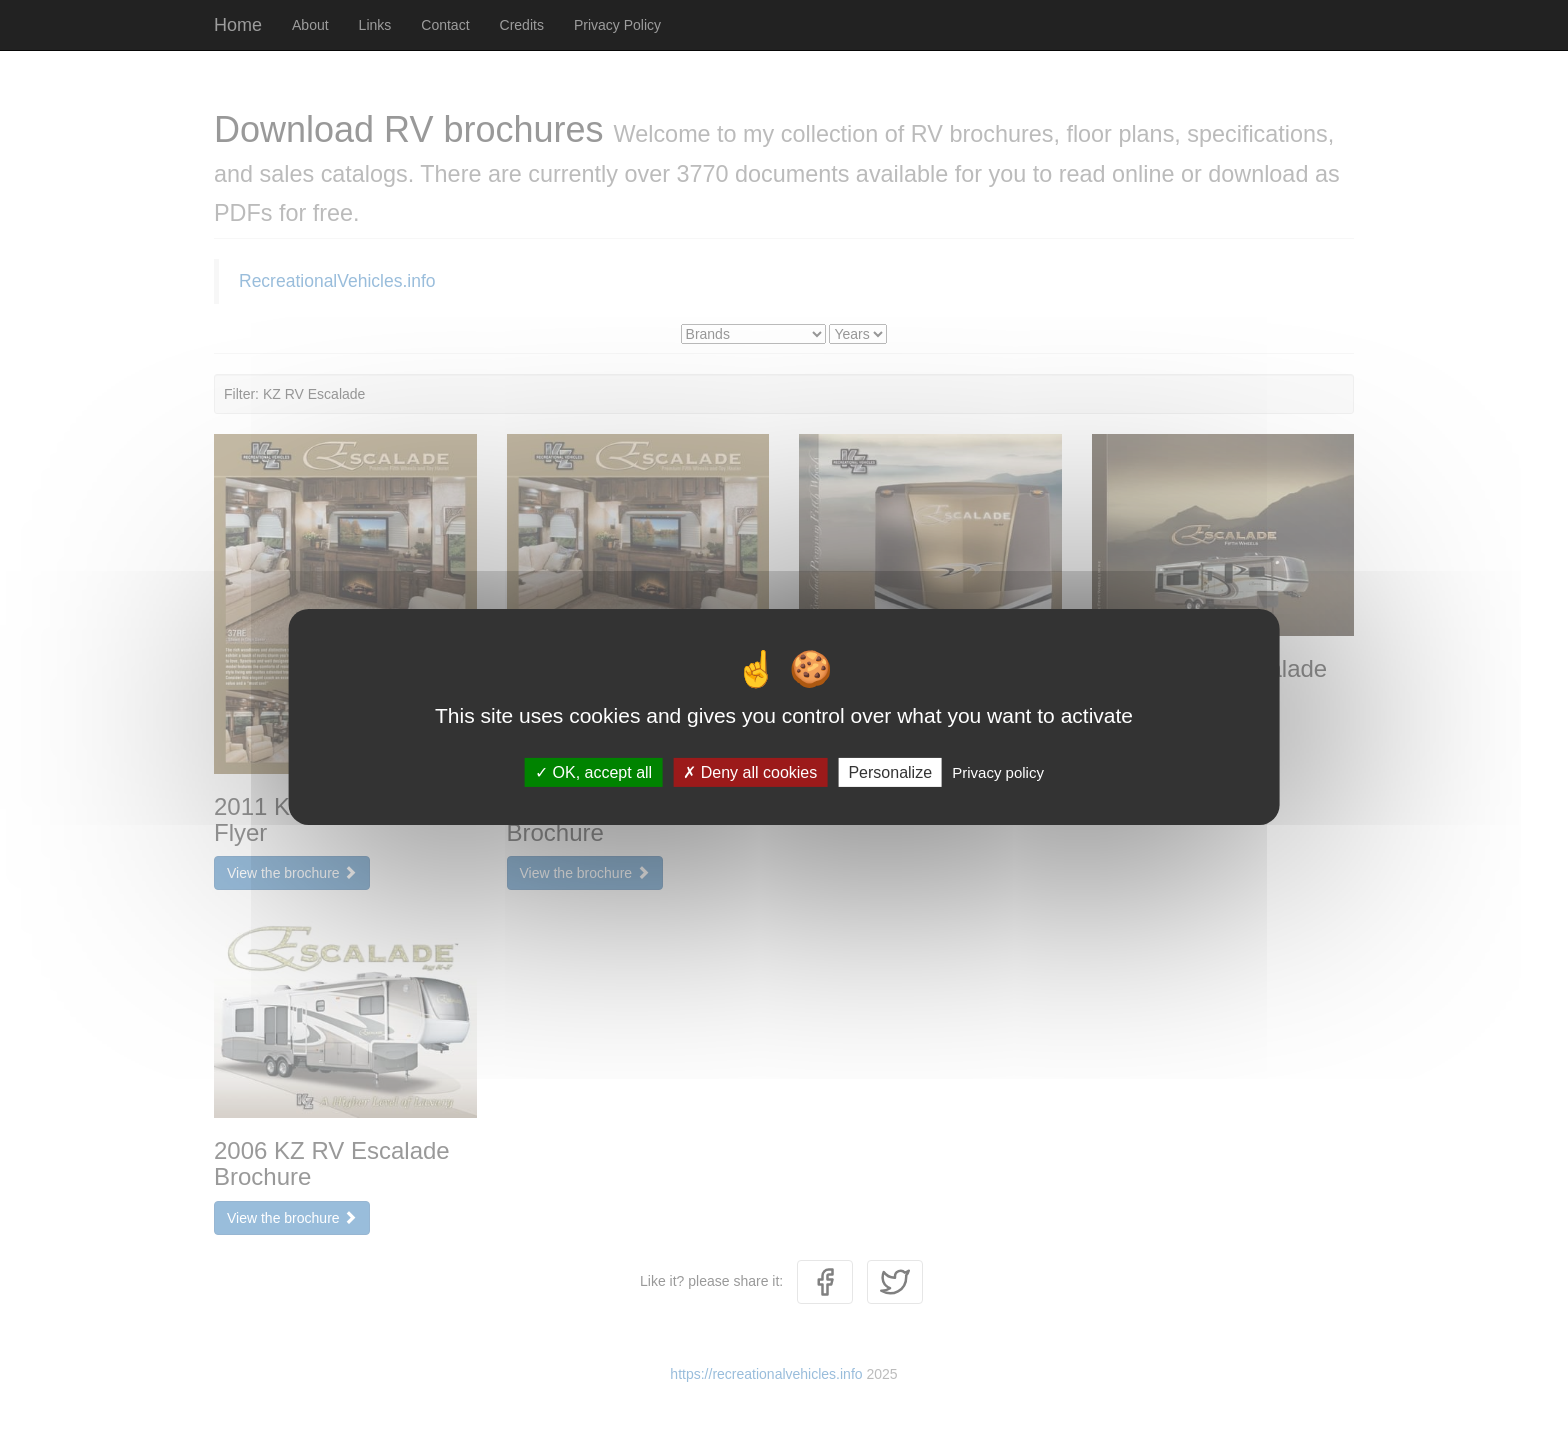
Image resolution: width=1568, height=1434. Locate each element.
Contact (445, 25)
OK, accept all (593, 772)
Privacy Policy (617, 25)
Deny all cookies (750, 772)
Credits (522, 25)
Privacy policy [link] (998, 772)
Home (238, 25)
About (310, 25)
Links (375, 25)
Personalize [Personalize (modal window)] (890, 772)
